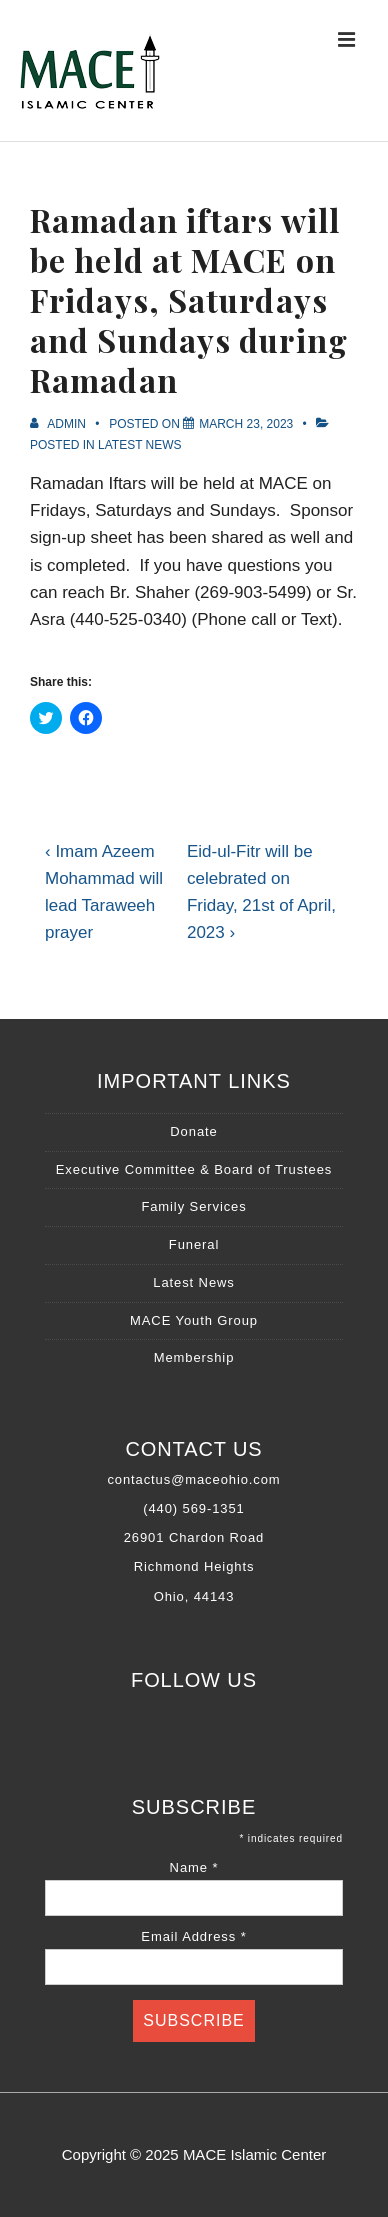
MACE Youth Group (194, 1320)
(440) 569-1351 (194, 1508)
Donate (193, 1131)
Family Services (193, 1206)
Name (194, 1867)
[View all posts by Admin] (59, 424)
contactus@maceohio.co (187, 1479)
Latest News (140, 445)
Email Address (193, 1936)
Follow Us (194, 1680)
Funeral (194, 1244)
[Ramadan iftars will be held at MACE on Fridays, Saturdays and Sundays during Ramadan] (246, 424)
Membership (194, 1357)
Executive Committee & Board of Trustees (194, 1169)
